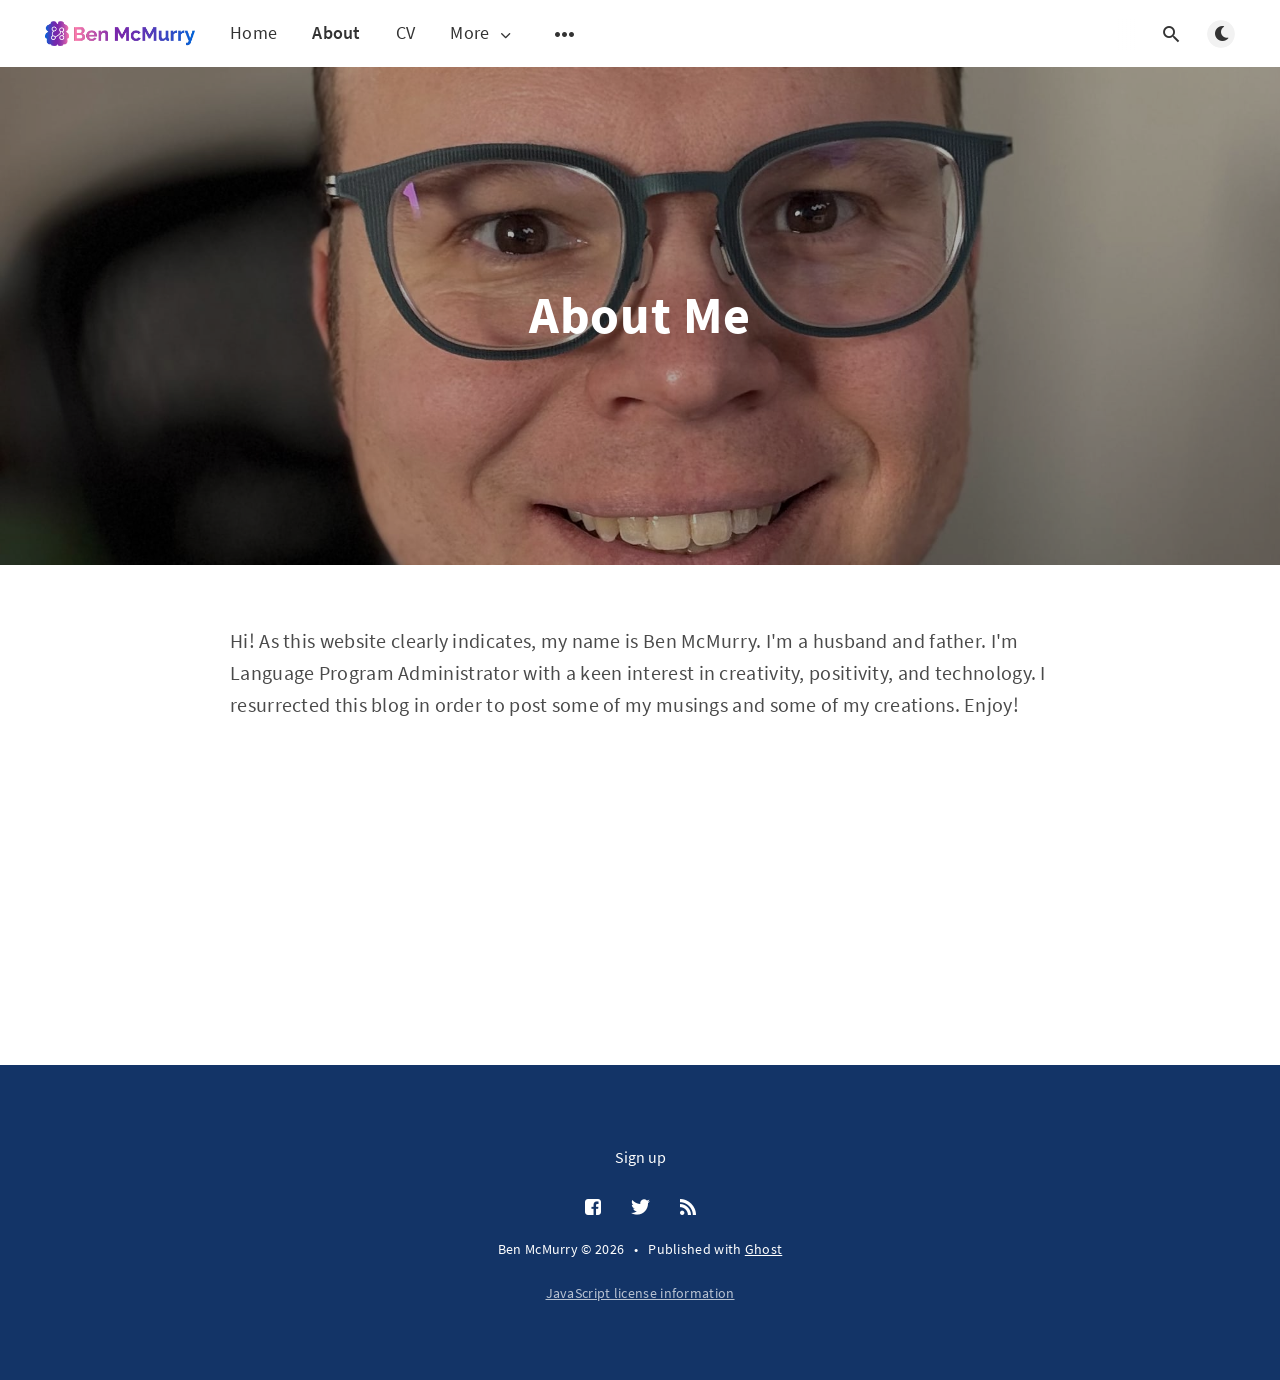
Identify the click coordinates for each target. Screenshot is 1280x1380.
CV (406, 32)
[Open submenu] (565, 34)
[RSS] (688, 1208)
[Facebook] (593, 1208)
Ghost (764, 1249)
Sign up (640, 1157)
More (482, 33)
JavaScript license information (640, 1293)
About (336, 32)
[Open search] (1171, 34)
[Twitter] (640, 1208)
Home (253, 32)
